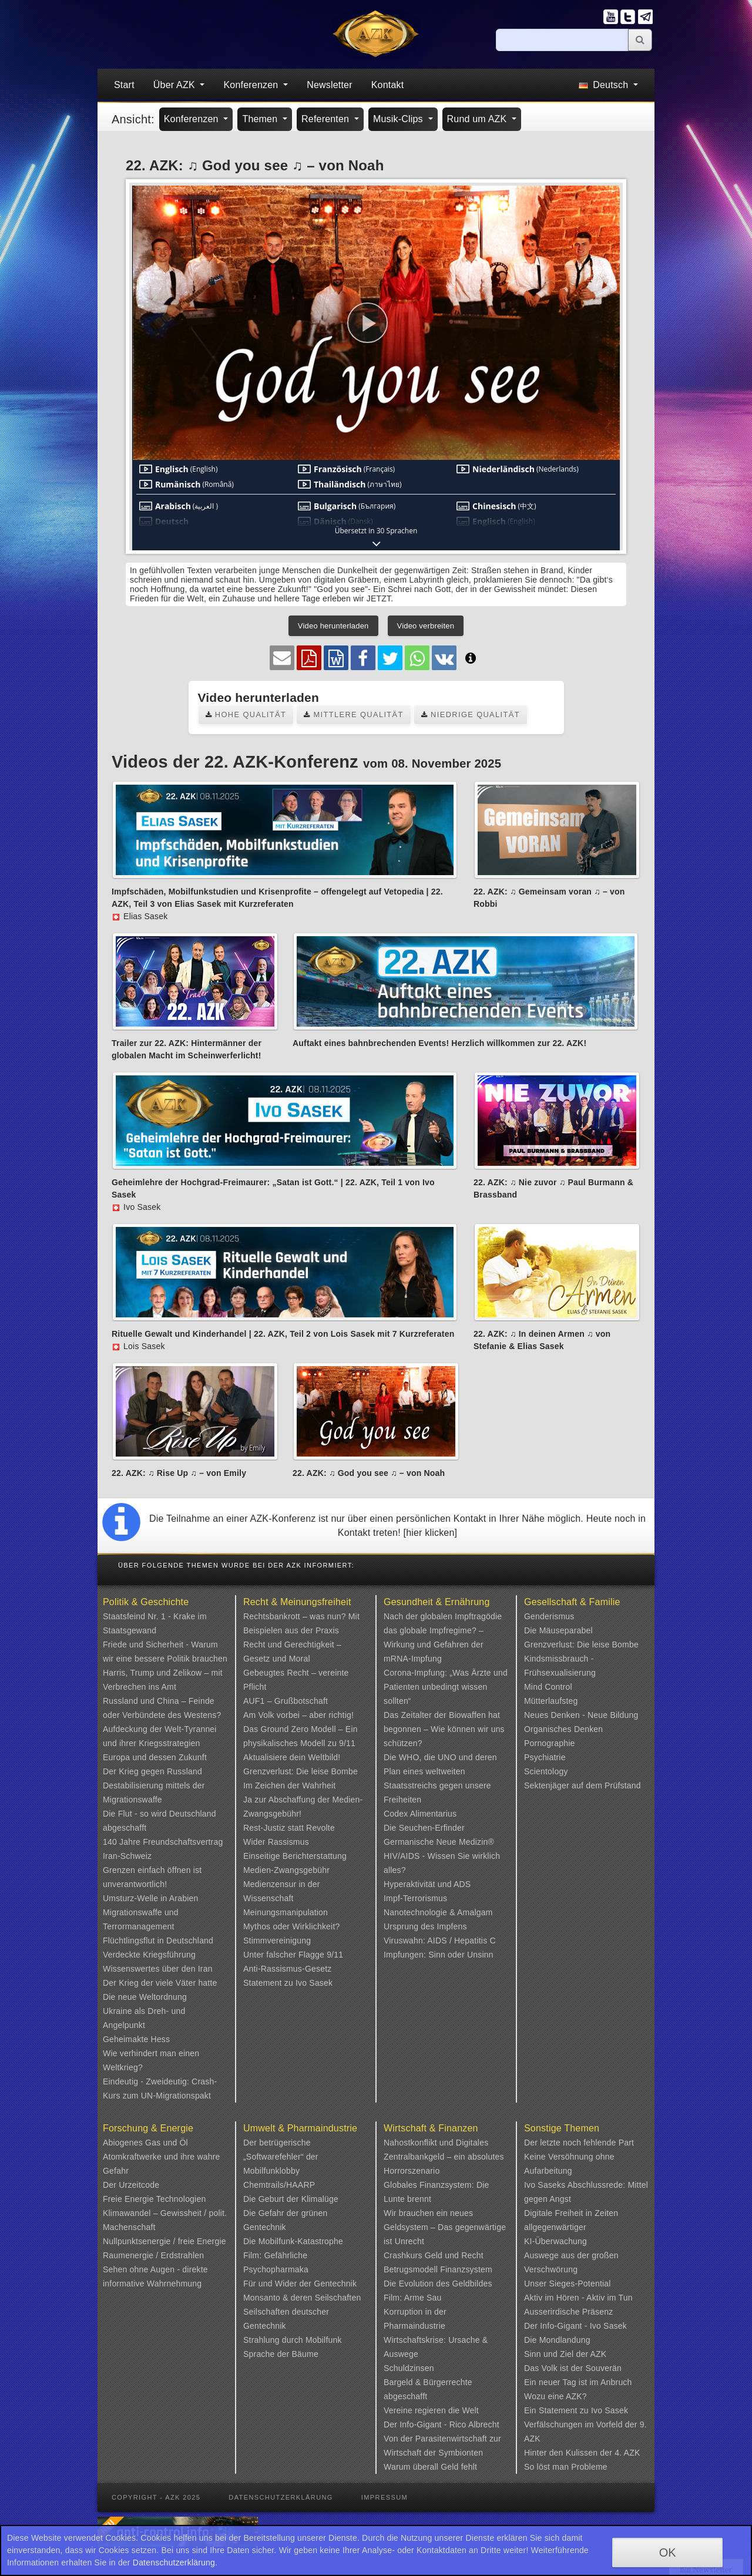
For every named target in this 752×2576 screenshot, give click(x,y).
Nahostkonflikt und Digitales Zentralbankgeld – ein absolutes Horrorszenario (444, 2156)
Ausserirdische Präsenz (568, 2311)
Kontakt (387, 85)
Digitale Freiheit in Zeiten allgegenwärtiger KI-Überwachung (571, 2227)
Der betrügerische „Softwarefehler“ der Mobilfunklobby (280, 2156)
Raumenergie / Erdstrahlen (153, 2255)
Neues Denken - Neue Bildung (581, 1715)
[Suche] (562, 40)
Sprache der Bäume (280, 2354)
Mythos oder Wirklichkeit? (291, 1926)
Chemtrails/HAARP (279, 2185)
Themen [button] (261, 119)
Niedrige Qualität (470, 714)
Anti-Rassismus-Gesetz (287, 1968)
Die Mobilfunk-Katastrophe (293, 2241)
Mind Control (548, 1686)
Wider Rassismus (276, 1842)
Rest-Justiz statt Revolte (289, 1827)
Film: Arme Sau (413, 2297)
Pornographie (549, 1743)
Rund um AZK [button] (478, 119)
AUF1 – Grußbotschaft (285, 1701)
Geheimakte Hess (136, 2039)
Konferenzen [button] (252, 85)
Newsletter (329, 85)
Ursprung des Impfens (425, 1926)
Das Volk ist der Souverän (573, 2368)
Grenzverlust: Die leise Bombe (300, 1771)
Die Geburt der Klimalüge (290, 2199)
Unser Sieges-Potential (567, 2283)
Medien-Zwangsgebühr (286, 1870)
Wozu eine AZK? (555, 2396)
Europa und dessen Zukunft (155, 1757)
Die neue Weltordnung (145, 1997)
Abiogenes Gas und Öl (145, 2142)
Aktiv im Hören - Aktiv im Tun (578, 2297)
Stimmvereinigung (277, 1940)
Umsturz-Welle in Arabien (151, 1898)
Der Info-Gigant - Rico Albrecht (441, 2424)
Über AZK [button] (175, 85)
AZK (598, 2354)
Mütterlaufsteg (551, 1701)
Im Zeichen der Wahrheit (289, 1785)
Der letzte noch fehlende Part (579, 2142)
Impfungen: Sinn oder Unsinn (439, 1954)
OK (667, 2552)
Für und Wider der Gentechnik (300, 2283)
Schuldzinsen (409, 2368)
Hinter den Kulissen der (569, 2452)
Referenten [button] (326, 119)
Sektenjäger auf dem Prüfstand (582, 1785)
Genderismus (549, 1616)
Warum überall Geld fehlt (430, 2466)
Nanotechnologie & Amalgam (438, 1912)
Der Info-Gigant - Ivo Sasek (575, 2325)
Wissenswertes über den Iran (158, 1968)
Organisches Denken (563, 1729)
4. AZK (627, 2452)
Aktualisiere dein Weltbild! (291, 1757)
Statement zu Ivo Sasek (288, 1983)
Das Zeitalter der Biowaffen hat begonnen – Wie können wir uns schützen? (444, 1729)
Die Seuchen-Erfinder (424, 1827)
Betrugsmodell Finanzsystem (438, 2269)
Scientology (546, 1771)
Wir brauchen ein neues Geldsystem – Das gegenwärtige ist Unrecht (445, 2227)
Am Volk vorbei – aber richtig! (298, 1715)
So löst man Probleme (565, 2466)
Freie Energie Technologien (154, 2199)
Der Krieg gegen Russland (152, 1771)
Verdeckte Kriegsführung (149, 1954)
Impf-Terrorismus (415, 1898)
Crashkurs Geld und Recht (434, 2255)
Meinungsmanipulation (285, 1912)
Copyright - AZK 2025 (156, 2497)
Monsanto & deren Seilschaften (302, 2297)
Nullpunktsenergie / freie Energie (164, 2241)
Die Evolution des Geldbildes (438, 2283)
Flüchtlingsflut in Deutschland (158, 1940)
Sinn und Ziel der (557, 2354)
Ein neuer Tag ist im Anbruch (578, 2382)
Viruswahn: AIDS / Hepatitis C (440, 1940)
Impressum (384, 2497)
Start (124, 85)
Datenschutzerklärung (281, 2497)
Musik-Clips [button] (399, 119)
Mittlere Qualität (354, 714)
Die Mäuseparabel (558, 1630)
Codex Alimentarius (420, 1813)
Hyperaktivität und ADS (427, 1884)
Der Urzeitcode (131, 2185)
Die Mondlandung (557, 2340)
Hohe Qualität (246, 714)
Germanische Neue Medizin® (439, 1842)
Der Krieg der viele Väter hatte (160, 1983)
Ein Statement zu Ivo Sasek (576, 2410)
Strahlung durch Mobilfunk (292, 2340)
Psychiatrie (545, 1757)
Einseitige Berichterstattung (295, 1856)
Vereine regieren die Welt (431, 2410)
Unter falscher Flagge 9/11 (293, 1954)
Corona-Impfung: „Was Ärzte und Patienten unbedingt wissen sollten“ (446, 1687)
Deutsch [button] (605, 85)
